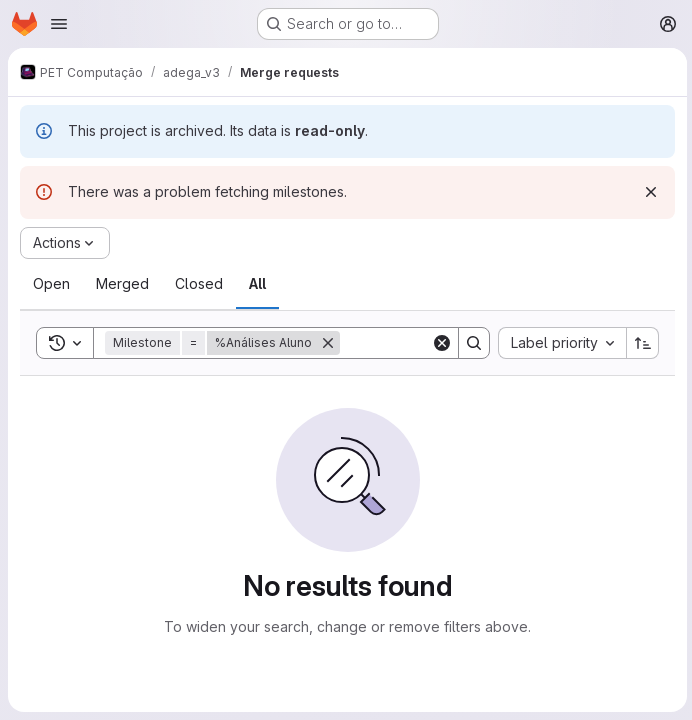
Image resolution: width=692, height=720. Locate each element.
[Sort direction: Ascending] (640, 343)
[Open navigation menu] (59, 24)
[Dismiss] (648, 192)
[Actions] (65, 243)
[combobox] (559, 343)
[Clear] (439, 343)
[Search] (471, 343)
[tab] (51, 284)
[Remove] (328, 343)
